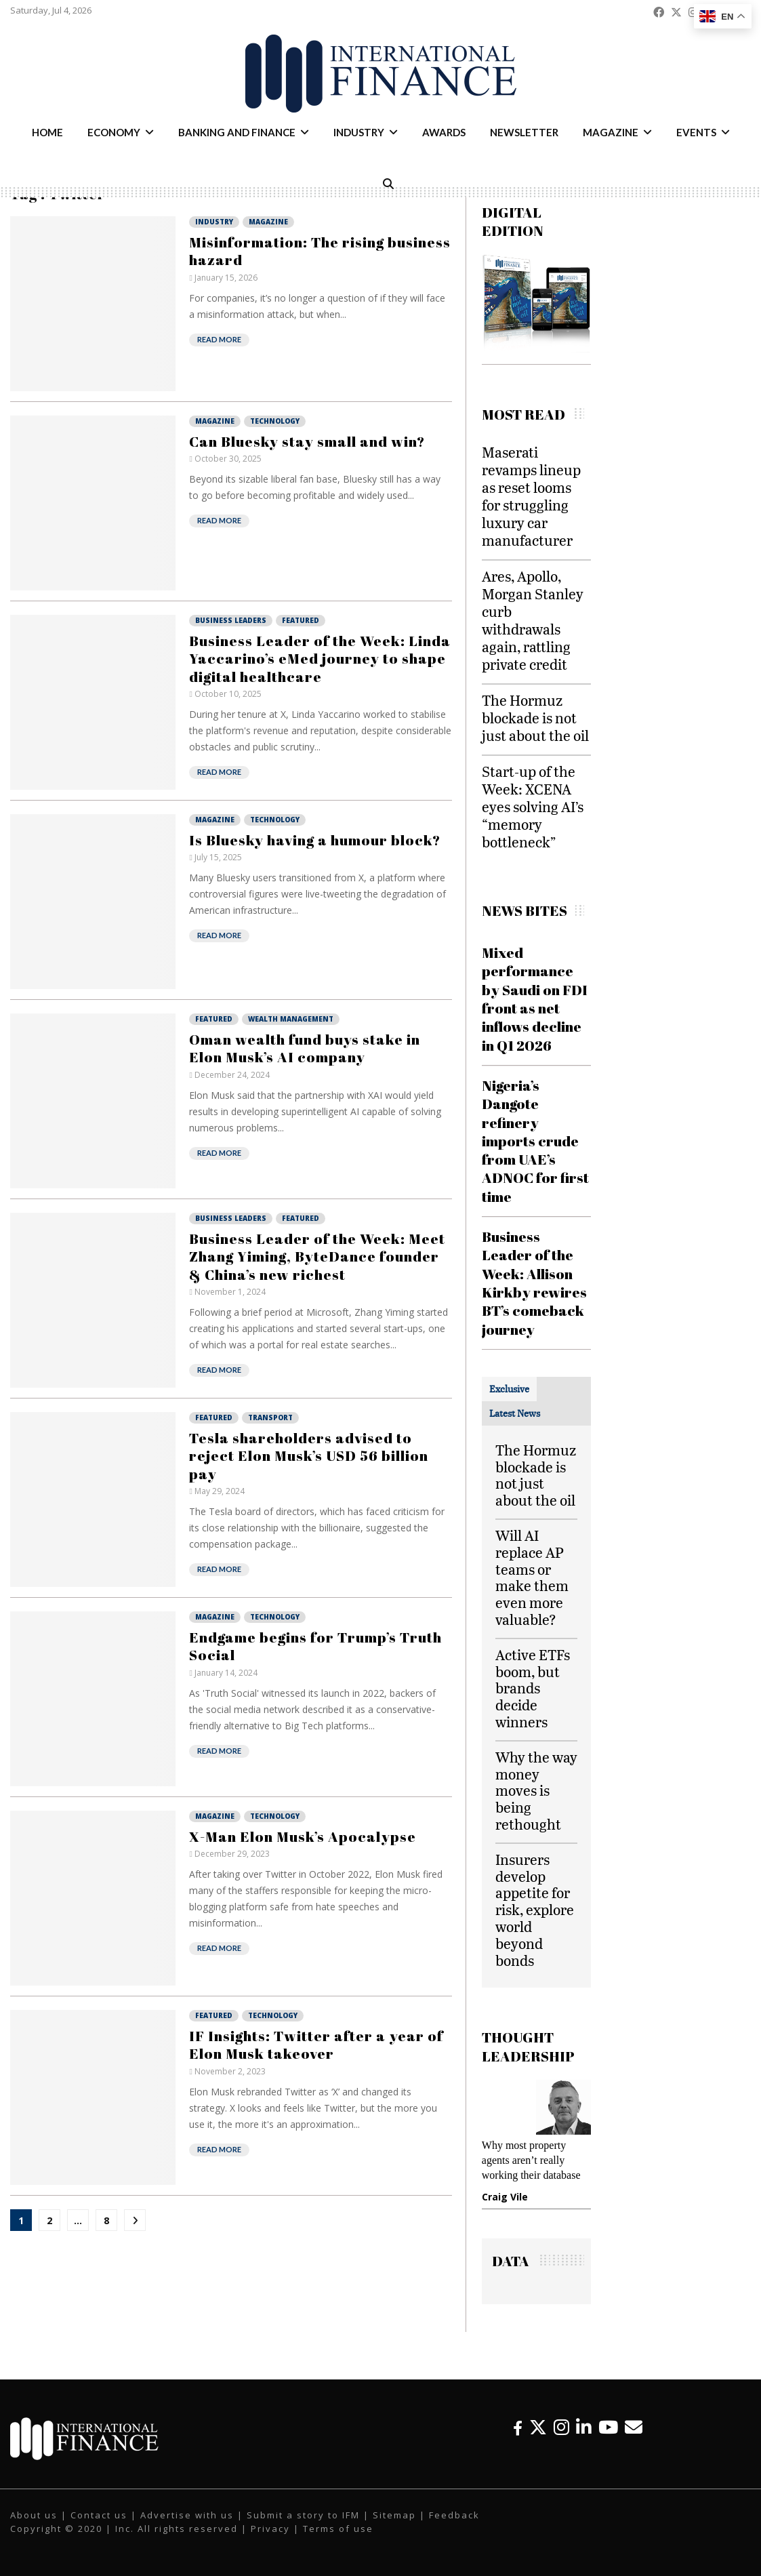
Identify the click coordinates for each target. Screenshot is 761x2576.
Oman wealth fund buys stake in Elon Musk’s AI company (304, 1048)
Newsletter (524, 132)
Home (47, 132)
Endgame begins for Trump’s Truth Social (315, 1646)
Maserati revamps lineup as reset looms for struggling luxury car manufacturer (531, 496)
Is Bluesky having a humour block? (314, 839)
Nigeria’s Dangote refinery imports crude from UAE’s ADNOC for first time (535, 1141)
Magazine (610, 132)
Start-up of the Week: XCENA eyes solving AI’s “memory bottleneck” (532, 806)
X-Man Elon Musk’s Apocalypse (302, 1836)
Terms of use (338, 2528)
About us (34, 2515)
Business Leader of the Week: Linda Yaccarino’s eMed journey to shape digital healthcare (320, 658)
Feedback (454, 2515)
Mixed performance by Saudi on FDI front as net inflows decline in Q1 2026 (535, 998)
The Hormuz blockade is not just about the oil (535, 717)
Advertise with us (187, 2515)
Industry (358, 132)
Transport (270, 1417)
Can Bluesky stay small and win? (307, 441)
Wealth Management (290, 1019)
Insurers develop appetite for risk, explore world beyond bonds (534, 1909)
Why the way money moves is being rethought (536, 1790)
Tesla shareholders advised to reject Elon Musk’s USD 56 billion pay (308, 1455)
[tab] (509, 1389)
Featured (300, 620)
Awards (444, 132)
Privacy (270, 2528)
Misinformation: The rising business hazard (320, 251)
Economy (113, 132)
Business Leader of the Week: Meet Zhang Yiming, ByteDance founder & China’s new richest (317, 1256)
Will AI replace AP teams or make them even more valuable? (532, 1577)
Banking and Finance (236, 132)
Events (696, 132)
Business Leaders (230, 620)
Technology (275, 421)
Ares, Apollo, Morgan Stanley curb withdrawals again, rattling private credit (532, 620)
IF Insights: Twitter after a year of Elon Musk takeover (316, 2044)
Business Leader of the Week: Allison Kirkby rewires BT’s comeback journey (534, 1282)
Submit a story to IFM (303, 2515)
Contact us (98, 2515)
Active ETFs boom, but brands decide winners (532, 1688)
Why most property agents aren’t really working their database (531, 2160)
